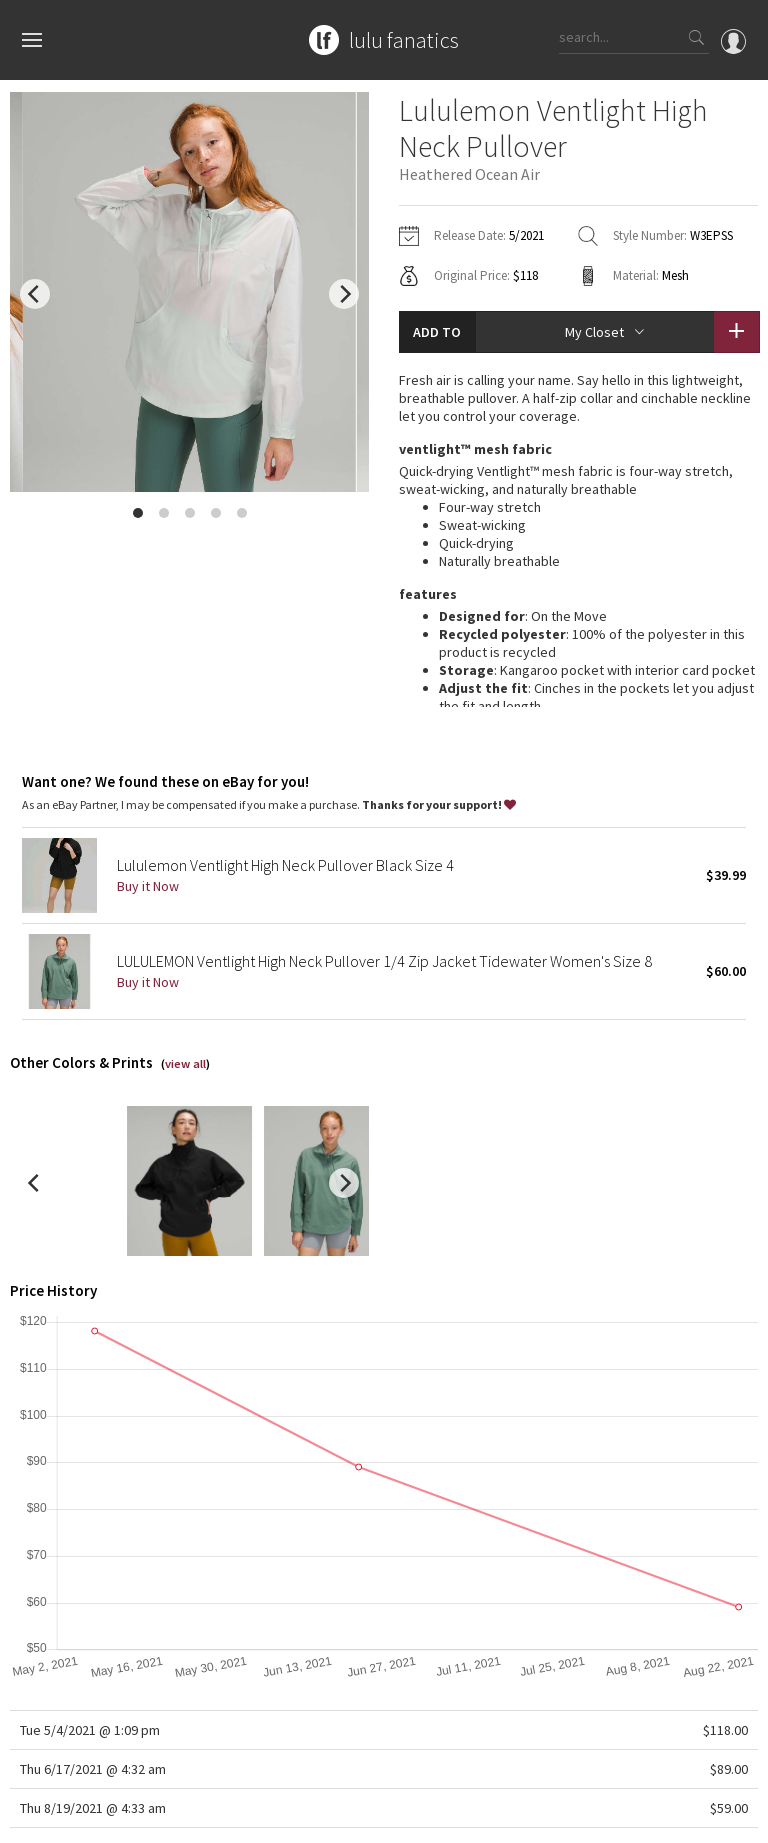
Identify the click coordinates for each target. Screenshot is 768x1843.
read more (578, 630)
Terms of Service (284, 1817)
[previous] (35, 294)
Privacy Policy (187, 1817)
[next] (344, 294)
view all (185, 966)
